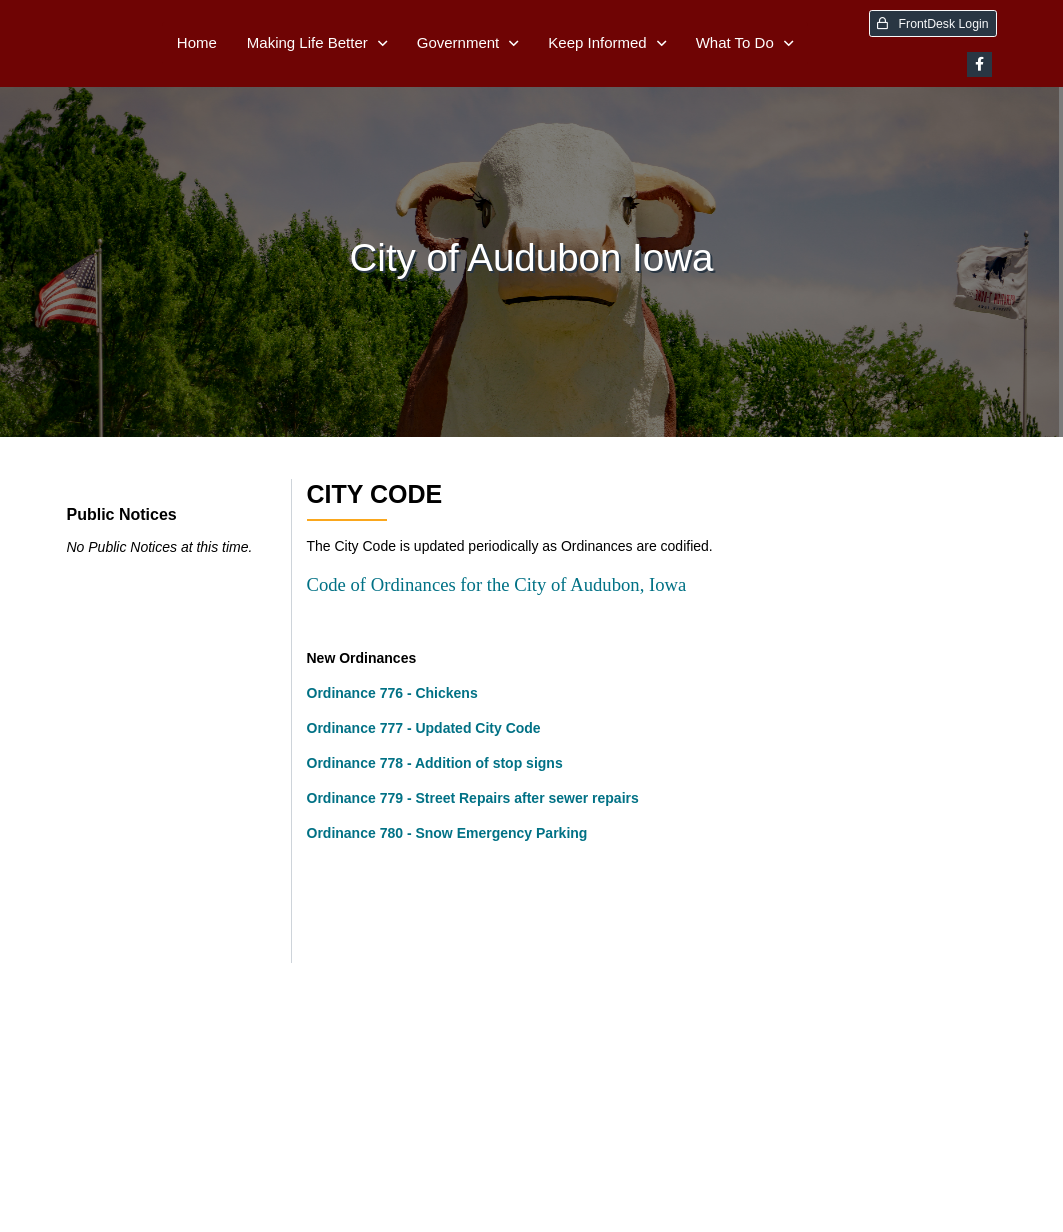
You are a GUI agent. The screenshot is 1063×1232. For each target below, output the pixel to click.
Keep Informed (597, 42)
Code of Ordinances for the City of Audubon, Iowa (497, 584)
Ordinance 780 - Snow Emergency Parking (447, 833)
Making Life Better (307, 42)
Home (197, 42)
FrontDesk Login (932, 24)
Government (458, 42)
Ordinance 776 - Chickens (392, 693)
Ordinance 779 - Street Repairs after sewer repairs (473, 798)
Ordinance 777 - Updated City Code (424, 728)
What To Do (735, 42)
